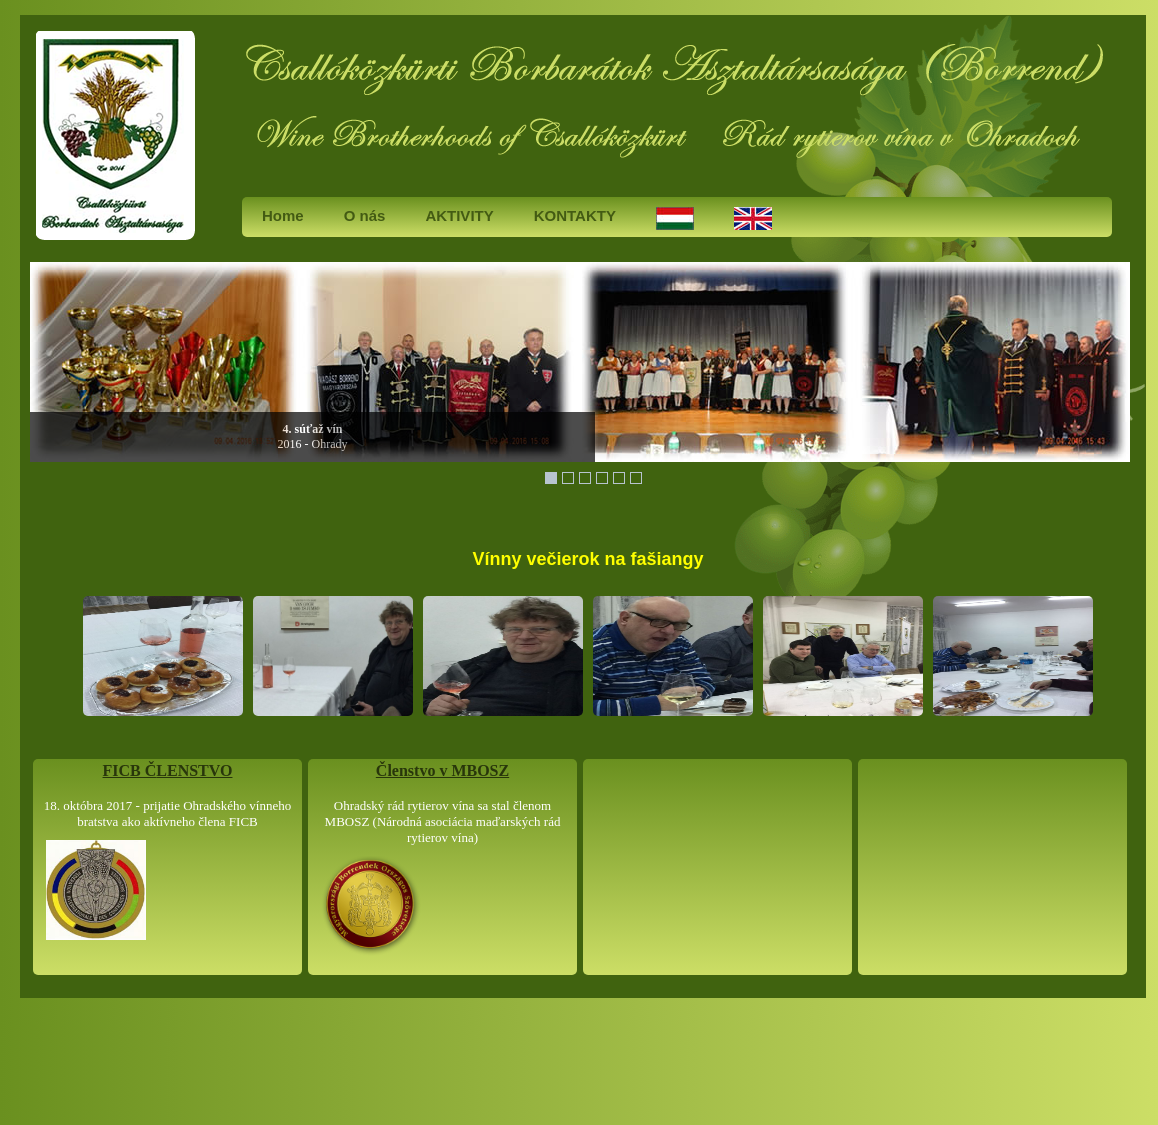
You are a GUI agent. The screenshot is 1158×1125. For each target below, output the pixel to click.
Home (283, 215)
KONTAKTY (575, 215)
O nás (365, 215)
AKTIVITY (459, 215)
